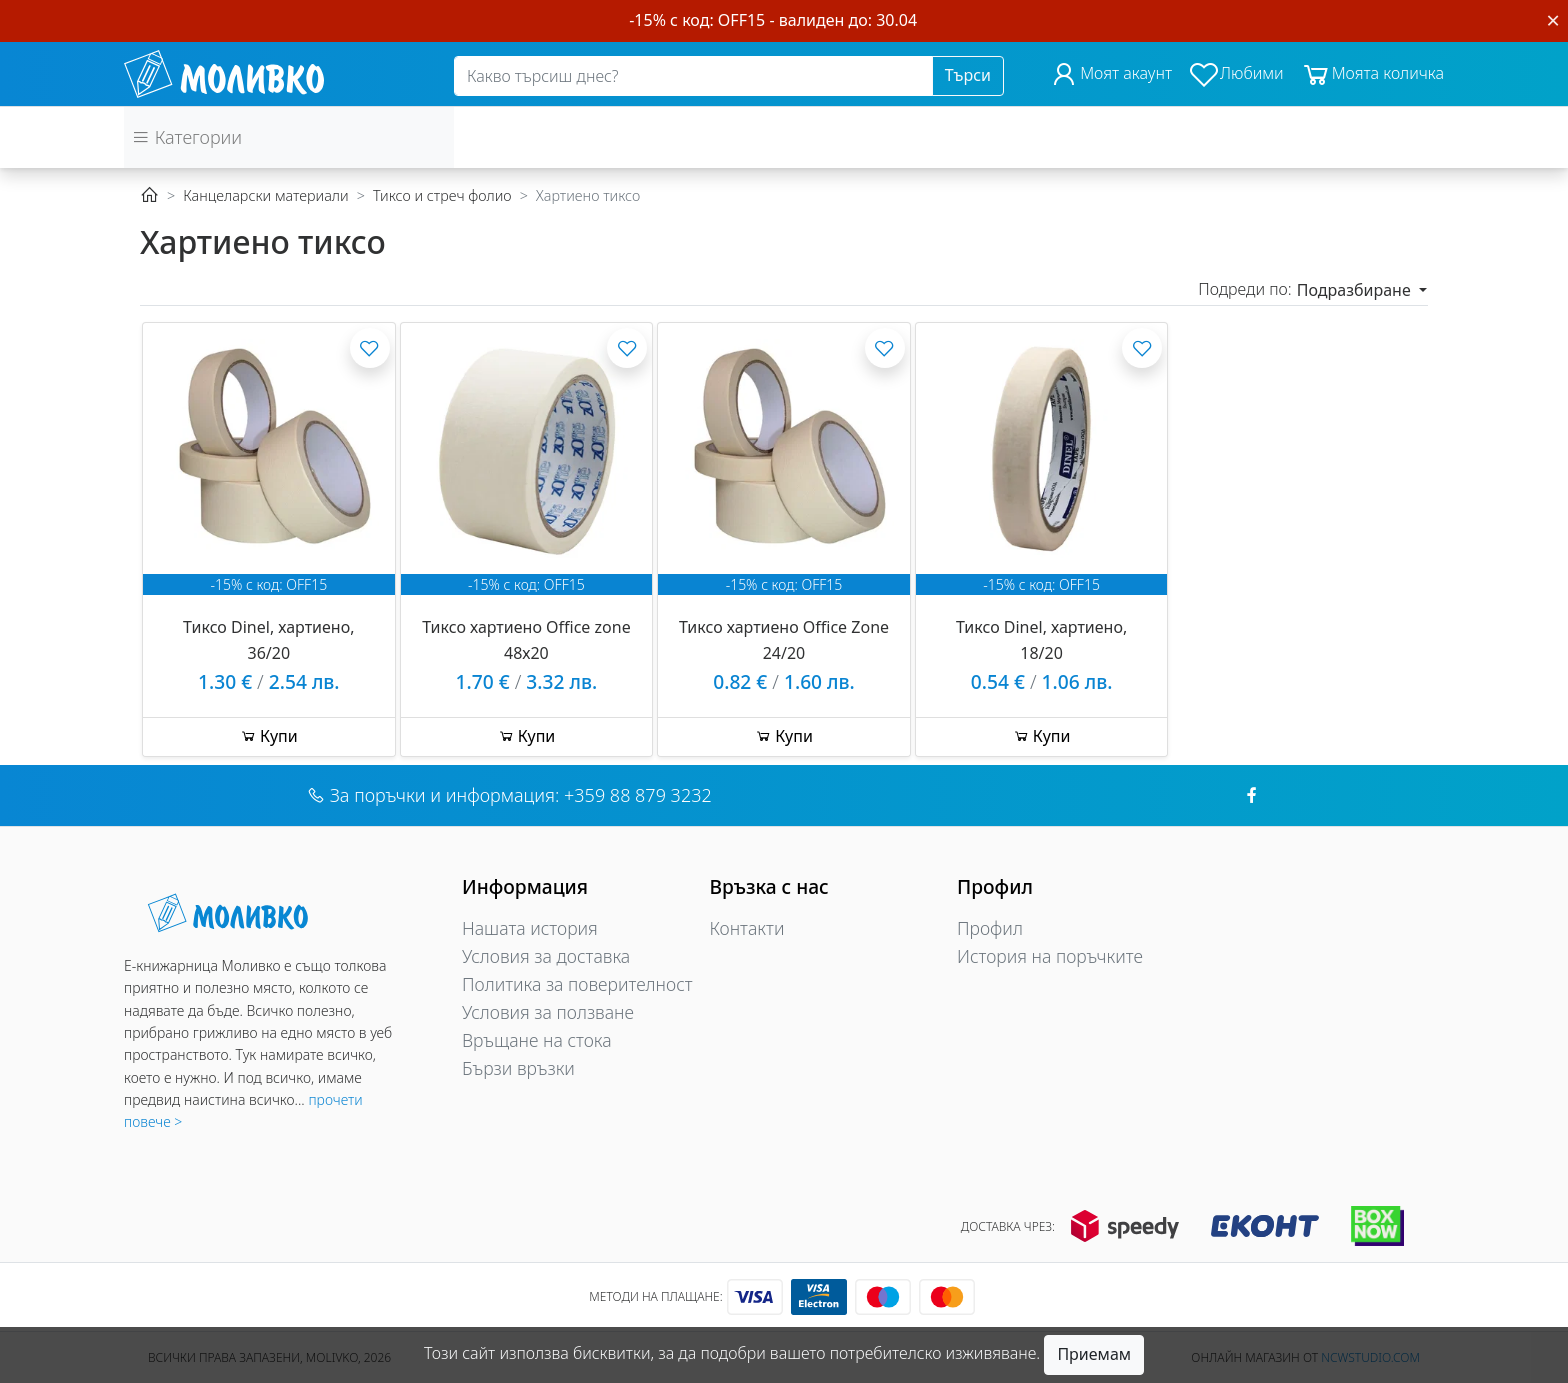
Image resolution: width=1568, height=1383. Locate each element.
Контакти (747, 928)
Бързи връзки (518, 1068)
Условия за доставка (546, 956)
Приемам (1094, 1354)
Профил (990, 928)
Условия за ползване (548, 1012)
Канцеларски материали (265, 195)
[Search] (693, 76)
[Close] (1553, 20)
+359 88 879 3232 (638, 795)
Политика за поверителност (577, 984)
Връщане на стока (537, 1040)
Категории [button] (187, 137)
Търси (968, 75)
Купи (269, 736)
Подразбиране (1356, 290)
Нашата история (530, 928)
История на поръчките (1050, 956)
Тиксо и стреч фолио (442, 195)
